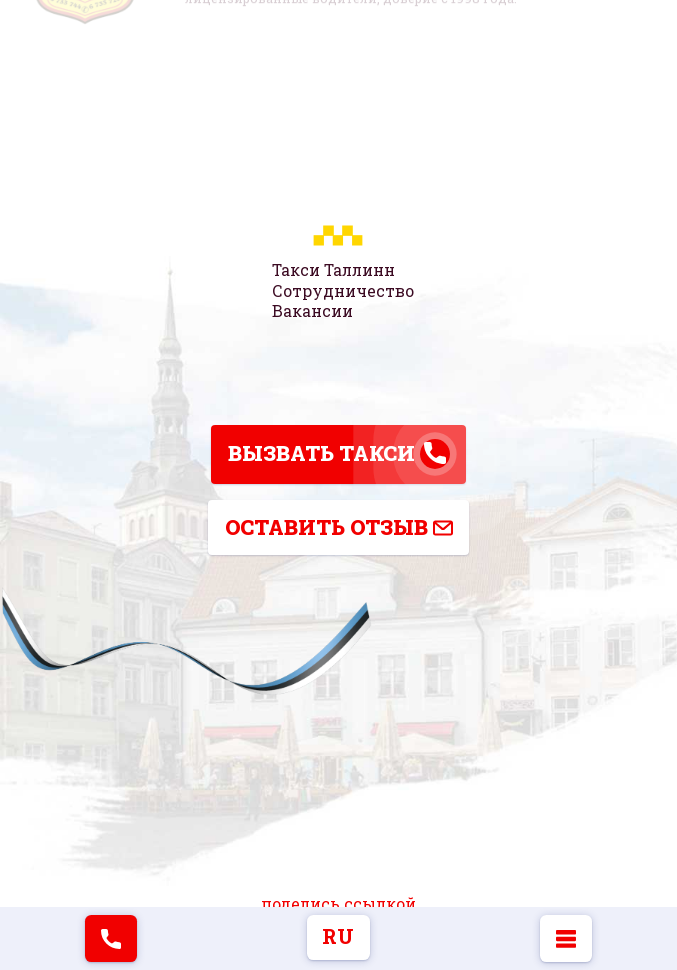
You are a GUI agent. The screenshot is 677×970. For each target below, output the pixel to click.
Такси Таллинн (333, 270)
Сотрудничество (342, 290)
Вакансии (313, 310)
